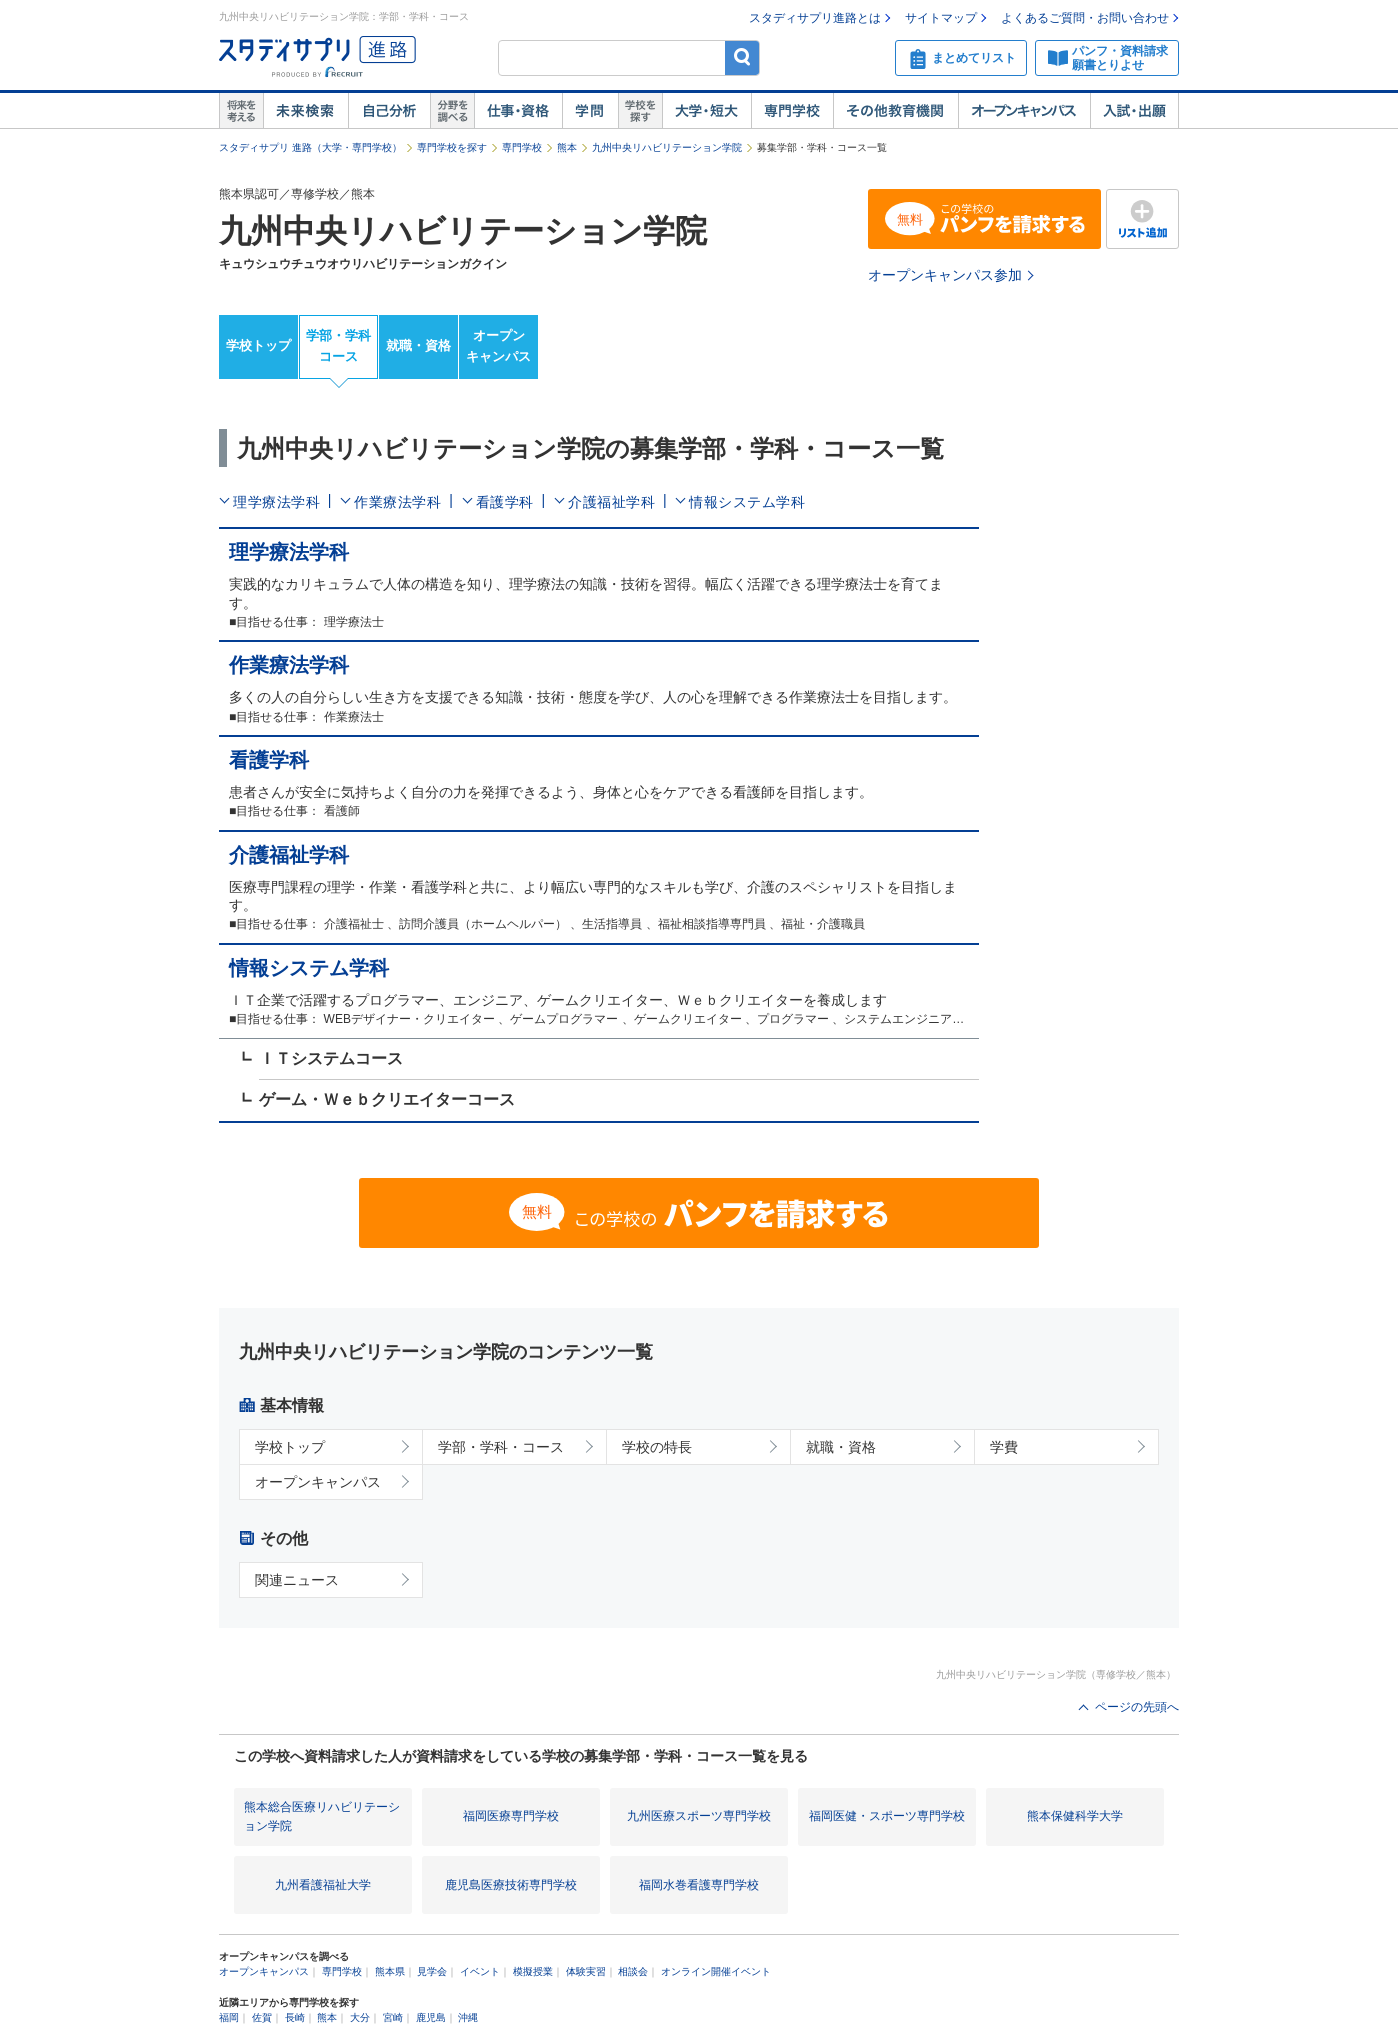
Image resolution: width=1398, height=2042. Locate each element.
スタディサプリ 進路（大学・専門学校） (310, 147)
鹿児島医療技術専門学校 (511, 1885)
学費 (1004, 1447)
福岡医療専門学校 (511, 1816)
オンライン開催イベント (716, 1971)
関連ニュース (297, 1580)
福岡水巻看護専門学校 (699, 1885)
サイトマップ (941, 18)
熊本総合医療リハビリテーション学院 (322, 1816)
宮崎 (393, 2017)
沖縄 (468, 2017)
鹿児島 (431, 2017)
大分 (360, 2017)
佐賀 (262, 2017)
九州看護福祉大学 (323, 1885)
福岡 (229, 2017)
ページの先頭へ (1137, 1707)
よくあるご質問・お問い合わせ (1085, 18)
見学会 (432, 1971)
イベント (480, 1971)
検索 (742, 57)
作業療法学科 (397, 502)
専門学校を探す (452, 147)
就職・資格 (418, 345)
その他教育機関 (895, 111)
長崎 (295, 2017)
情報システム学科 (747, 502)
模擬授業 (533, 1971)
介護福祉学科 (611, 502)
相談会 (633, 1971)
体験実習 (586, 1971)
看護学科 (505, 502)
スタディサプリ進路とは (815, 18)
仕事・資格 (518, 111)
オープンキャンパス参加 (945, 275)
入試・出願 (1134, 111)
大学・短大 (706, 111)
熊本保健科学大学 (1075, 1816)
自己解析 (389, 111)
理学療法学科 (276, 502)
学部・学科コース (338, 346)
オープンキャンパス (1024, 111)
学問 (590, 111)
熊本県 (390, 1971)
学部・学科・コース (501, 1447)
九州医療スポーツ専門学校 (699, 1816)
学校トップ (258, 345)
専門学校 (792, 111)
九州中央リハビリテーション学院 (667, 147)
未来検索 (305, 111)
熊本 (567, 147)
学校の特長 (657, 1447)
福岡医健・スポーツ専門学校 (887, 1816)
